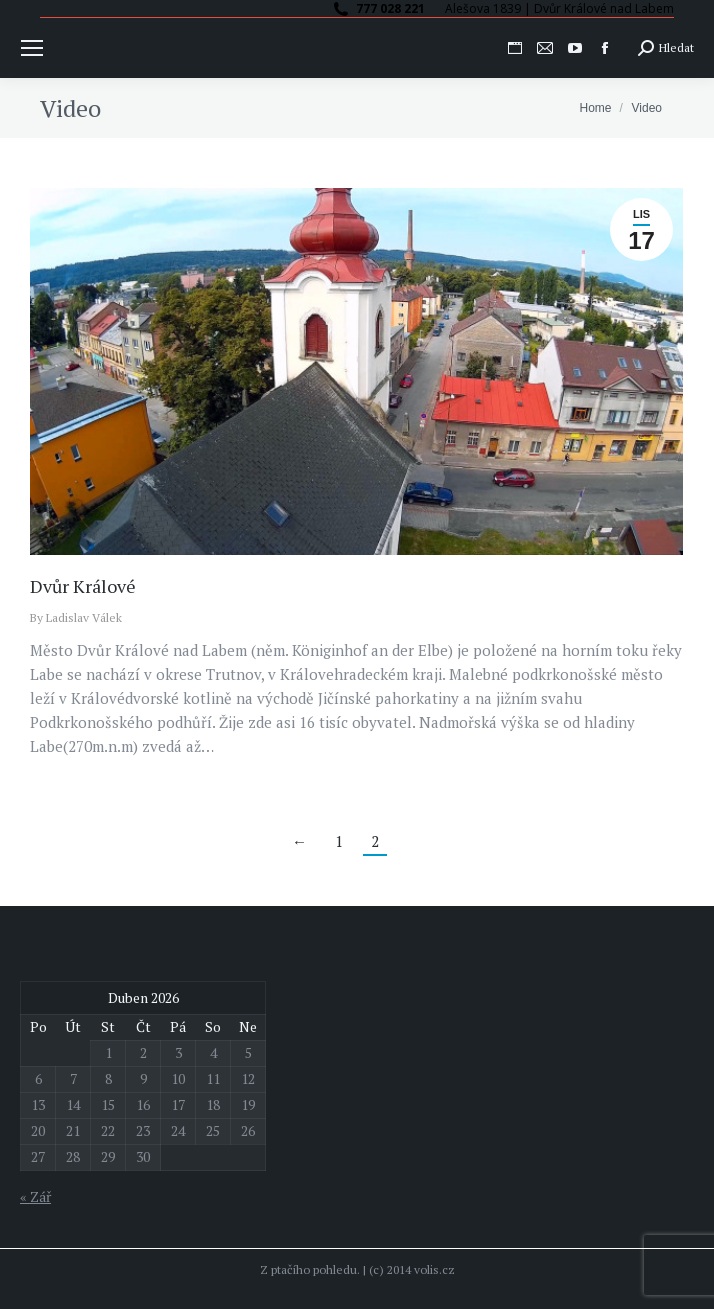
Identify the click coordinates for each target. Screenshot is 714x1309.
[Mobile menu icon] (32, 48)
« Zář (35, 1196)
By (76, 617)
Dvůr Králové (83, 586)
